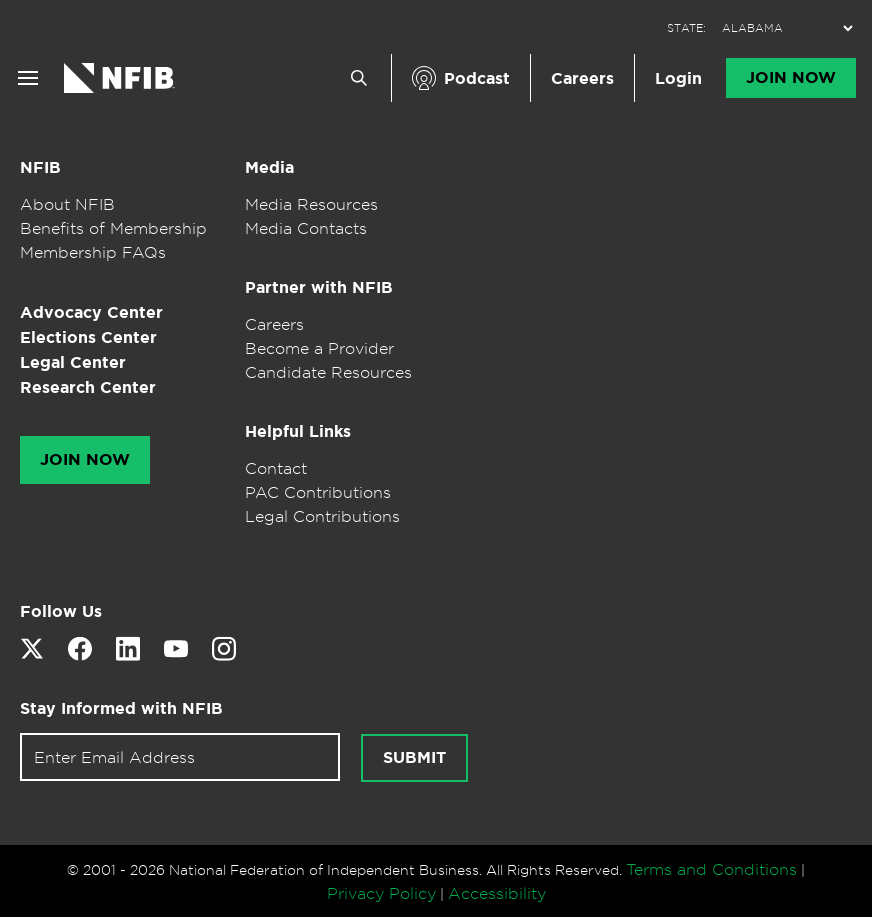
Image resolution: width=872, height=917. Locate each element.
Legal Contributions (322, 516)
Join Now (791, 78)
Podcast (477, 78)
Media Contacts (306, 228)
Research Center (88, 387)
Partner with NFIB (319, 287)
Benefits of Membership (113, 228)
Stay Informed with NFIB (121, 708)
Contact (276, 468)
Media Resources (311, 204)
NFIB (40, 167)
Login (678, 78)
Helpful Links (298, 431)
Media (269, 167)
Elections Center (88, 337)
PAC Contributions (318, 492)
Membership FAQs (93, 252)
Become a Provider (319, 348)
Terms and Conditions (711, 869)
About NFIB (67, 204)
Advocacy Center (91, 312)
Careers (582, 78)
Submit (414, 758)
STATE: (686, 28)
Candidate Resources (328, 372)
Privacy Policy (381, 893)
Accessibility (497, 893)
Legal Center (73, 362)
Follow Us (61, 611)
